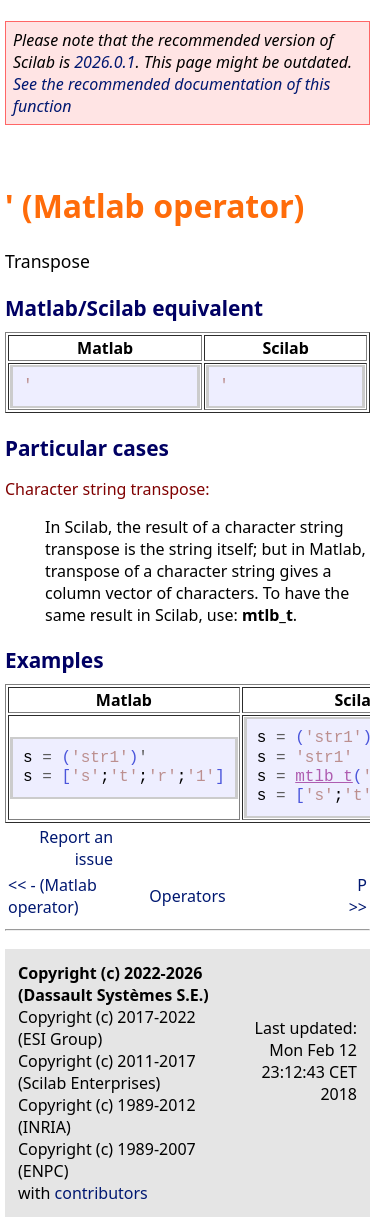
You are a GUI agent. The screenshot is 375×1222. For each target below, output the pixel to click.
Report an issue (76, 848)
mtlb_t (324, 777)
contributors (101, 1193)
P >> (358, 896)
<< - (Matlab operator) (52, 896)
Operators (187, 896)
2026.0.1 (104, 62)
